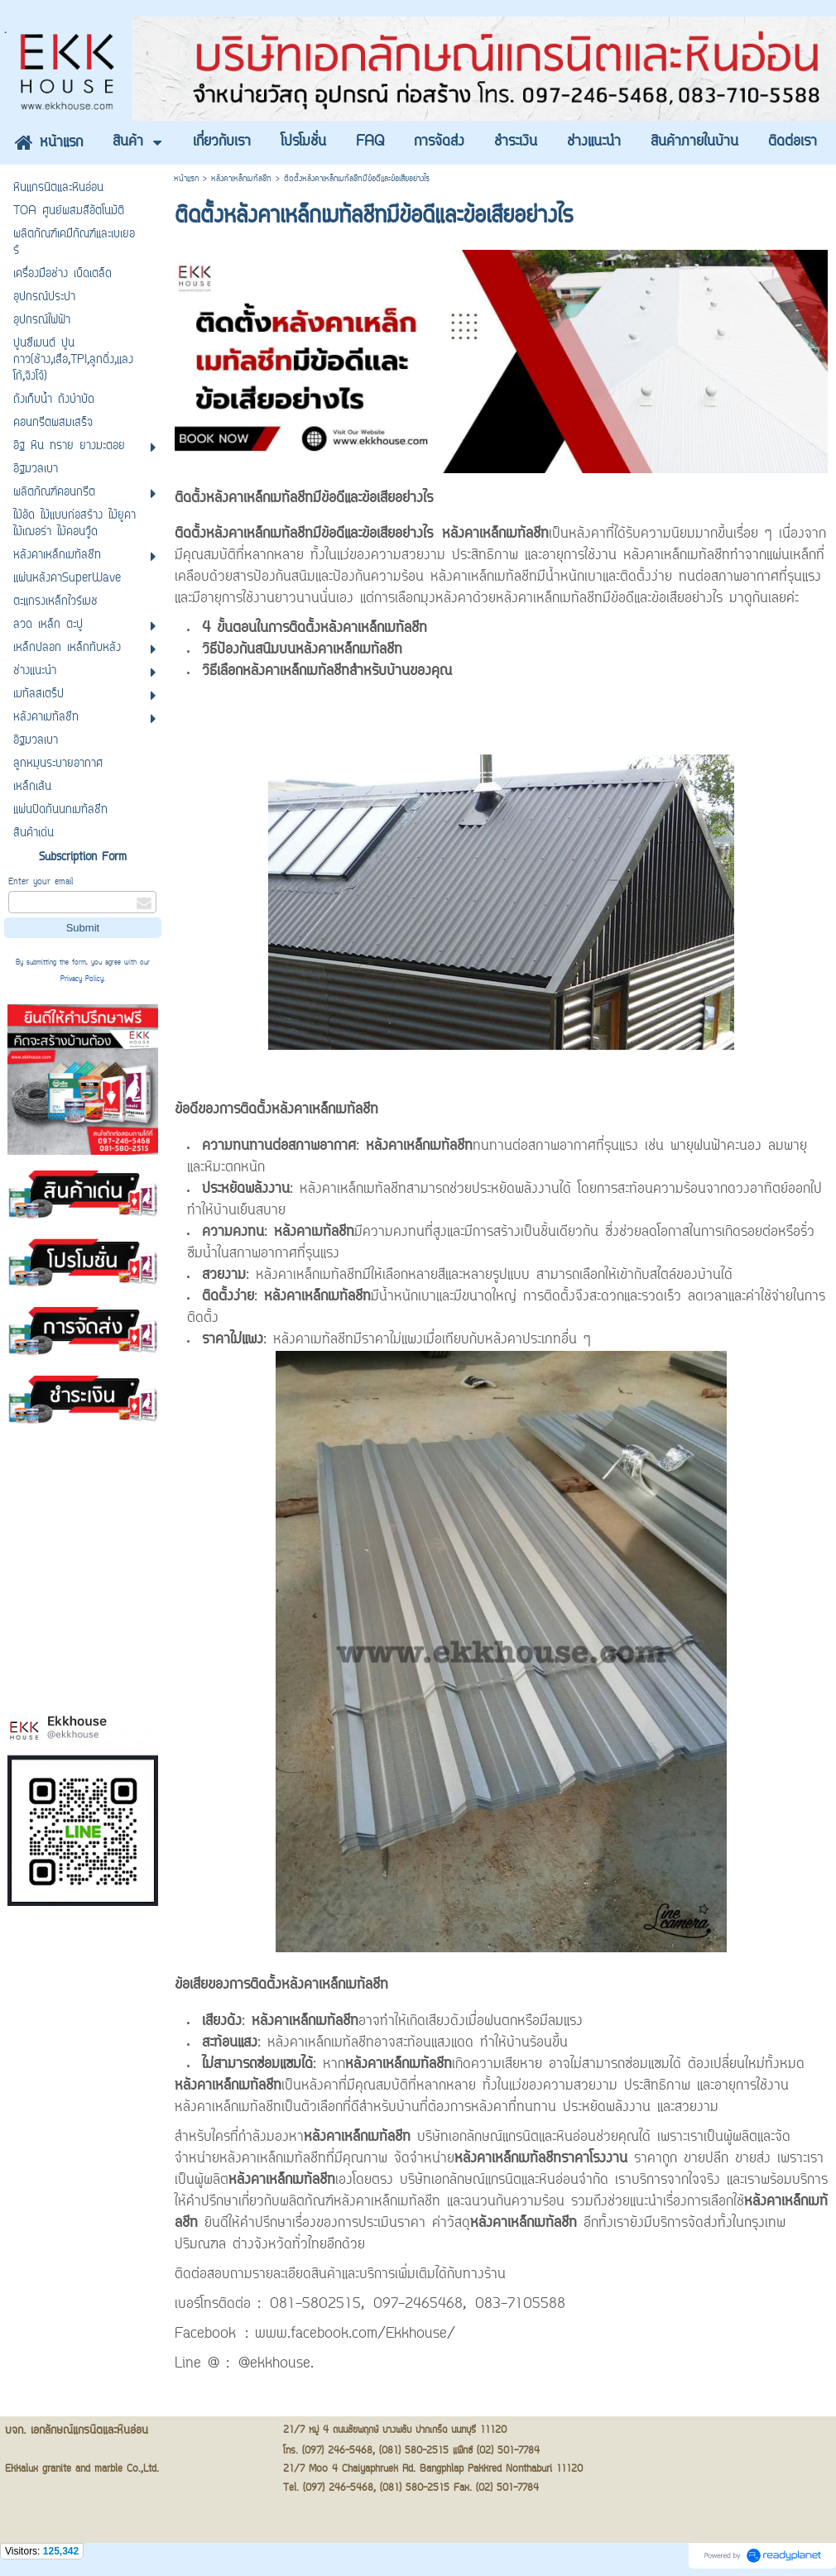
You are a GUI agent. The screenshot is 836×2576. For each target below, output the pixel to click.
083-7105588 (520, 2304)
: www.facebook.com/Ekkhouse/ (350, 2334)
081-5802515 (315, 2304)
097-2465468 (418, 2304)
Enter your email (40, 882)
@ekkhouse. (276, 2364)
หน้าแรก (186, 179)
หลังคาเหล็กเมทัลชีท (241, 179)
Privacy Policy (81, 979)
